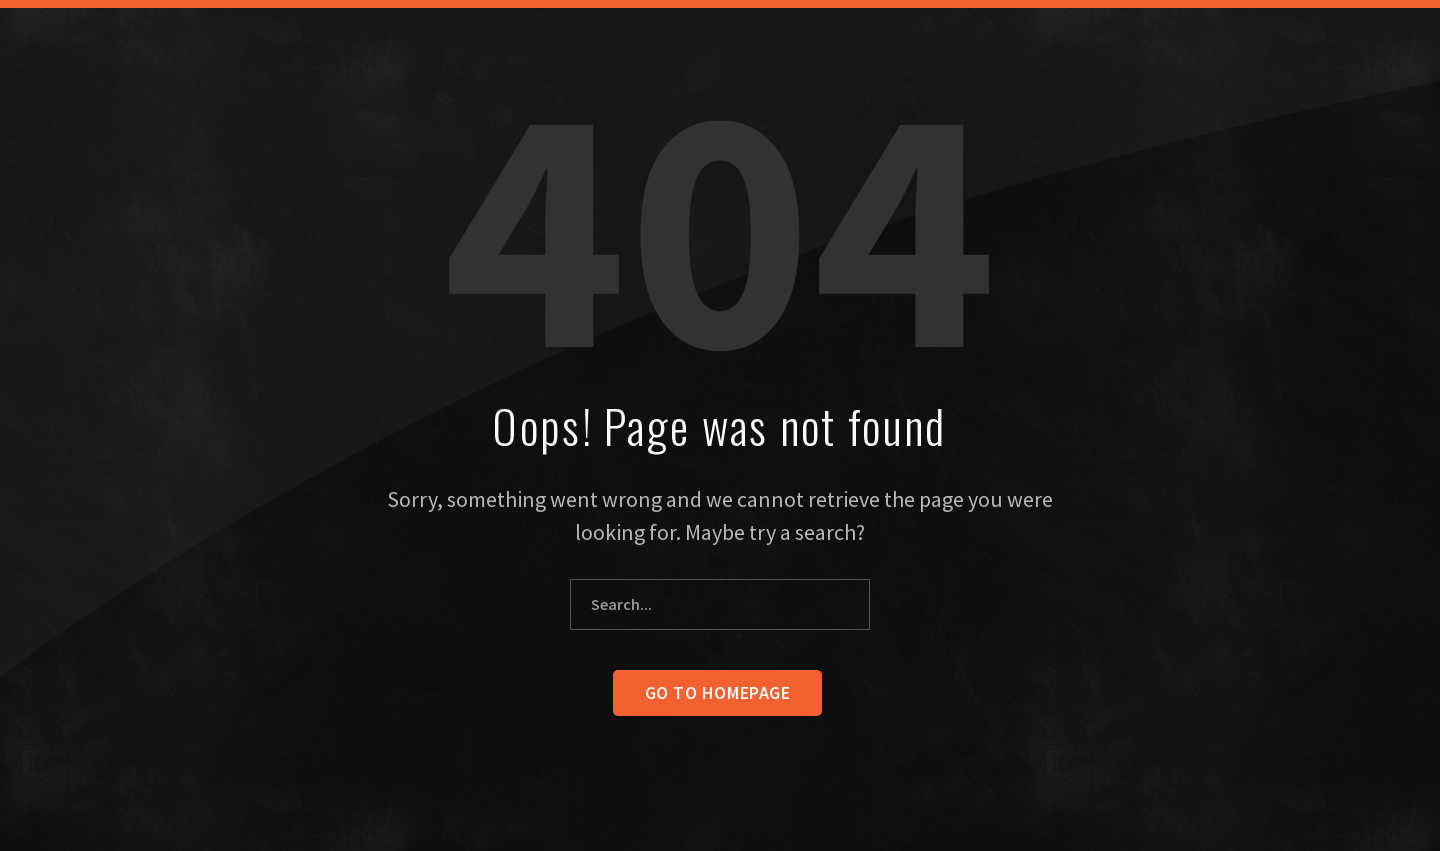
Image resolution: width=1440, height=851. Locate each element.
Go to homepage (718, 692)
